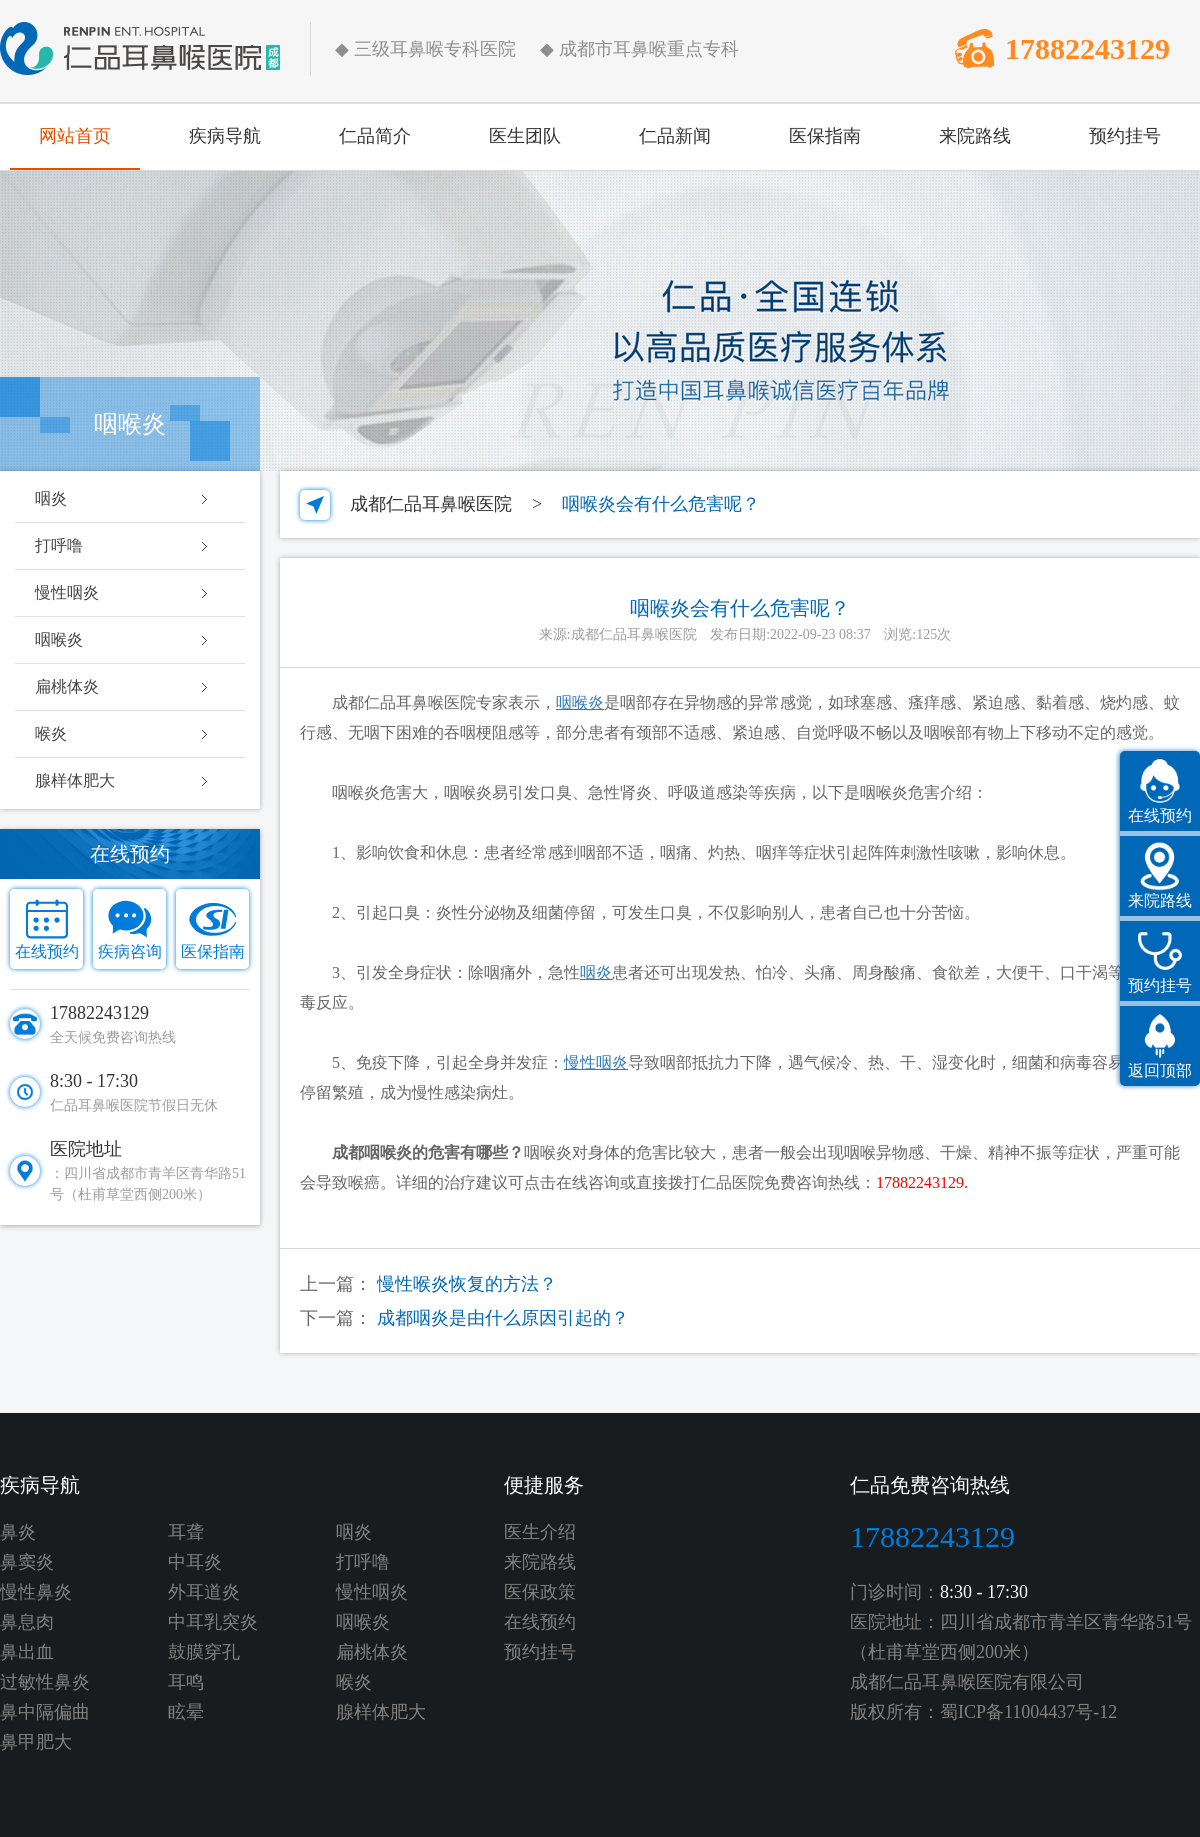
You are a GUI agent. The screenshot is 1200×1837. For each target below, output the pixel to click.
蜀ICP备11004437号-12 (1028, 1712)
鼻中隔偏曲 (45, 1712)
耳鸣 (186, 1682)
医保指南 (825, 136)
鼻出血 (27, 1652)
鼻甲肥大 (36, 1742)
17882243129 (1087, 48)
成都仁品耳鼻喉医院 (431, 504)
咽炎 (51, 498)
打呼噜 (59, 545)
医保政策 (540, 1592)
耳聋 (186, 1532)
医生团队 (525, 136)
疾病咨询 (130, 951)
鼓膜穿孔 (204, 1652)
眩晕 (186, 1712)
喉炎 (51, 733)
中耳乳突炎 (213, 1622)
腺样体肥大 (75, 780)
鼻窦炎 (27, 1562)
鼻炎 (18, 1532)
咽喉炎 (59, 639)
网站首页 (75, 136)
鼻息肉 (27, 1622)
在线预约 (47, 951)
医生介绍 (540, 1532)
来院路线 (975, 136)
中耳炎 (195, 1562)
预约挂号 (1125, 136)
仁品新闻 (675, 136)
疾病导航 (225, 136)
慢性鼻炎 (36, 1592)
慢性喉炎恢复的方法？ (467, 1284)
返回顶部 (1160, 1070)
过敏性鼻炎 (45, 1682)
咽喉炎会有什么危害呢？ (661, 504)
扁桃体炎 (67, 686)
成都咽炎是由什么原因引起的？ (503, 1318)
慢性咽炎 (67, 592)
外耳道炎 (204, 1592)
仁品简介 (375, 136)
